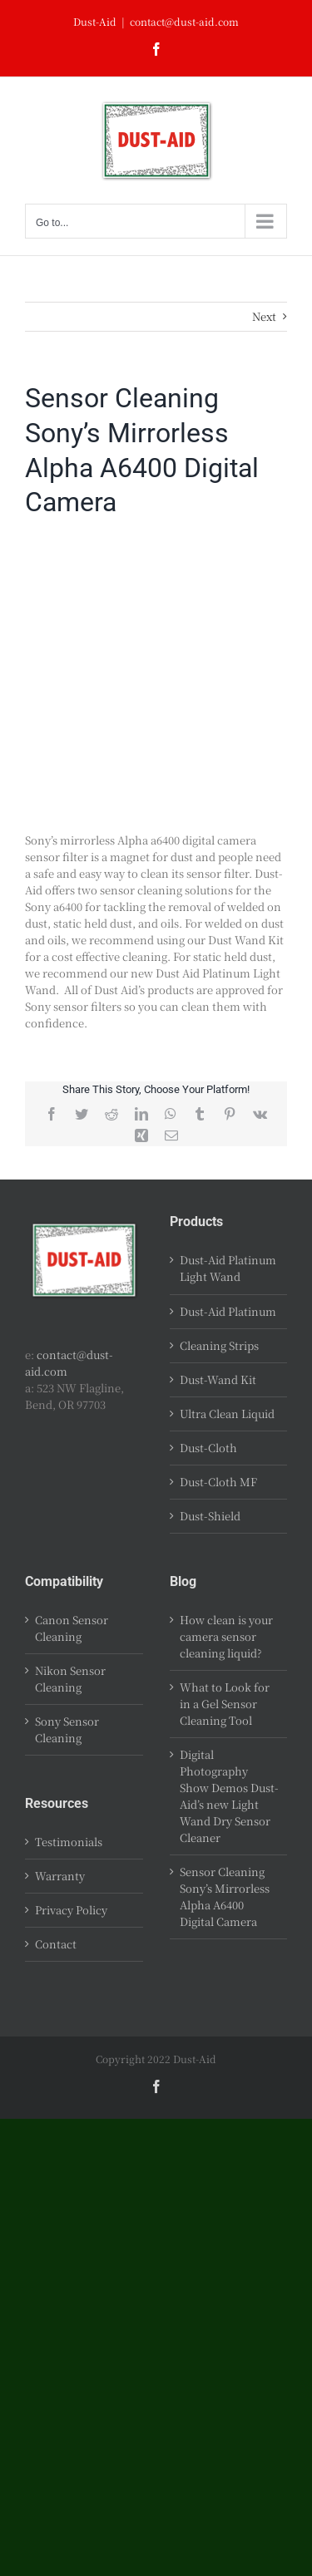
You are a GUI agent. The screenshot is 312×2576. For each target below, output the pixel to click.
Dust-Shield (210, 1516)
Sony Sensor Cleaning (67, 1729)
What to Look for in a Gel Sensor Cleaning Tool (225, 1703)
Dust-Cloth (208, 1447)
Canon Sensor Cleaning (71, 1628)
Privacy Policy (71, 1910)
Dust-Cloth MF (218, 1482)
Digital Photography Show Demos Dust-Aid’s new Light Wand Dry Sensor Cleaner (229, 1795)
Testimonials (68, 1841)
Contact (56, 1944)
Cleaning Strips (219, 1345)
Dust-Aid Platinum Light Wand (228, 1268)
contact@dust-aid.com (184, 21)
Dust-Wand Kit (218, 1379)
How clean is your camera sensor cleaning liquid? (226, 1636)
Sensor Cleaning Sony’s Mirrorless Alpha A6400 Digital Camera (225, 1896)
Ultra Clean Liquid (227, 1413)
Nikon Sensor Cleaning (70, 1678)
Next (264, 316)
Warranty (60, 1876)
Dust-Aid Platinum (228, 1311)
